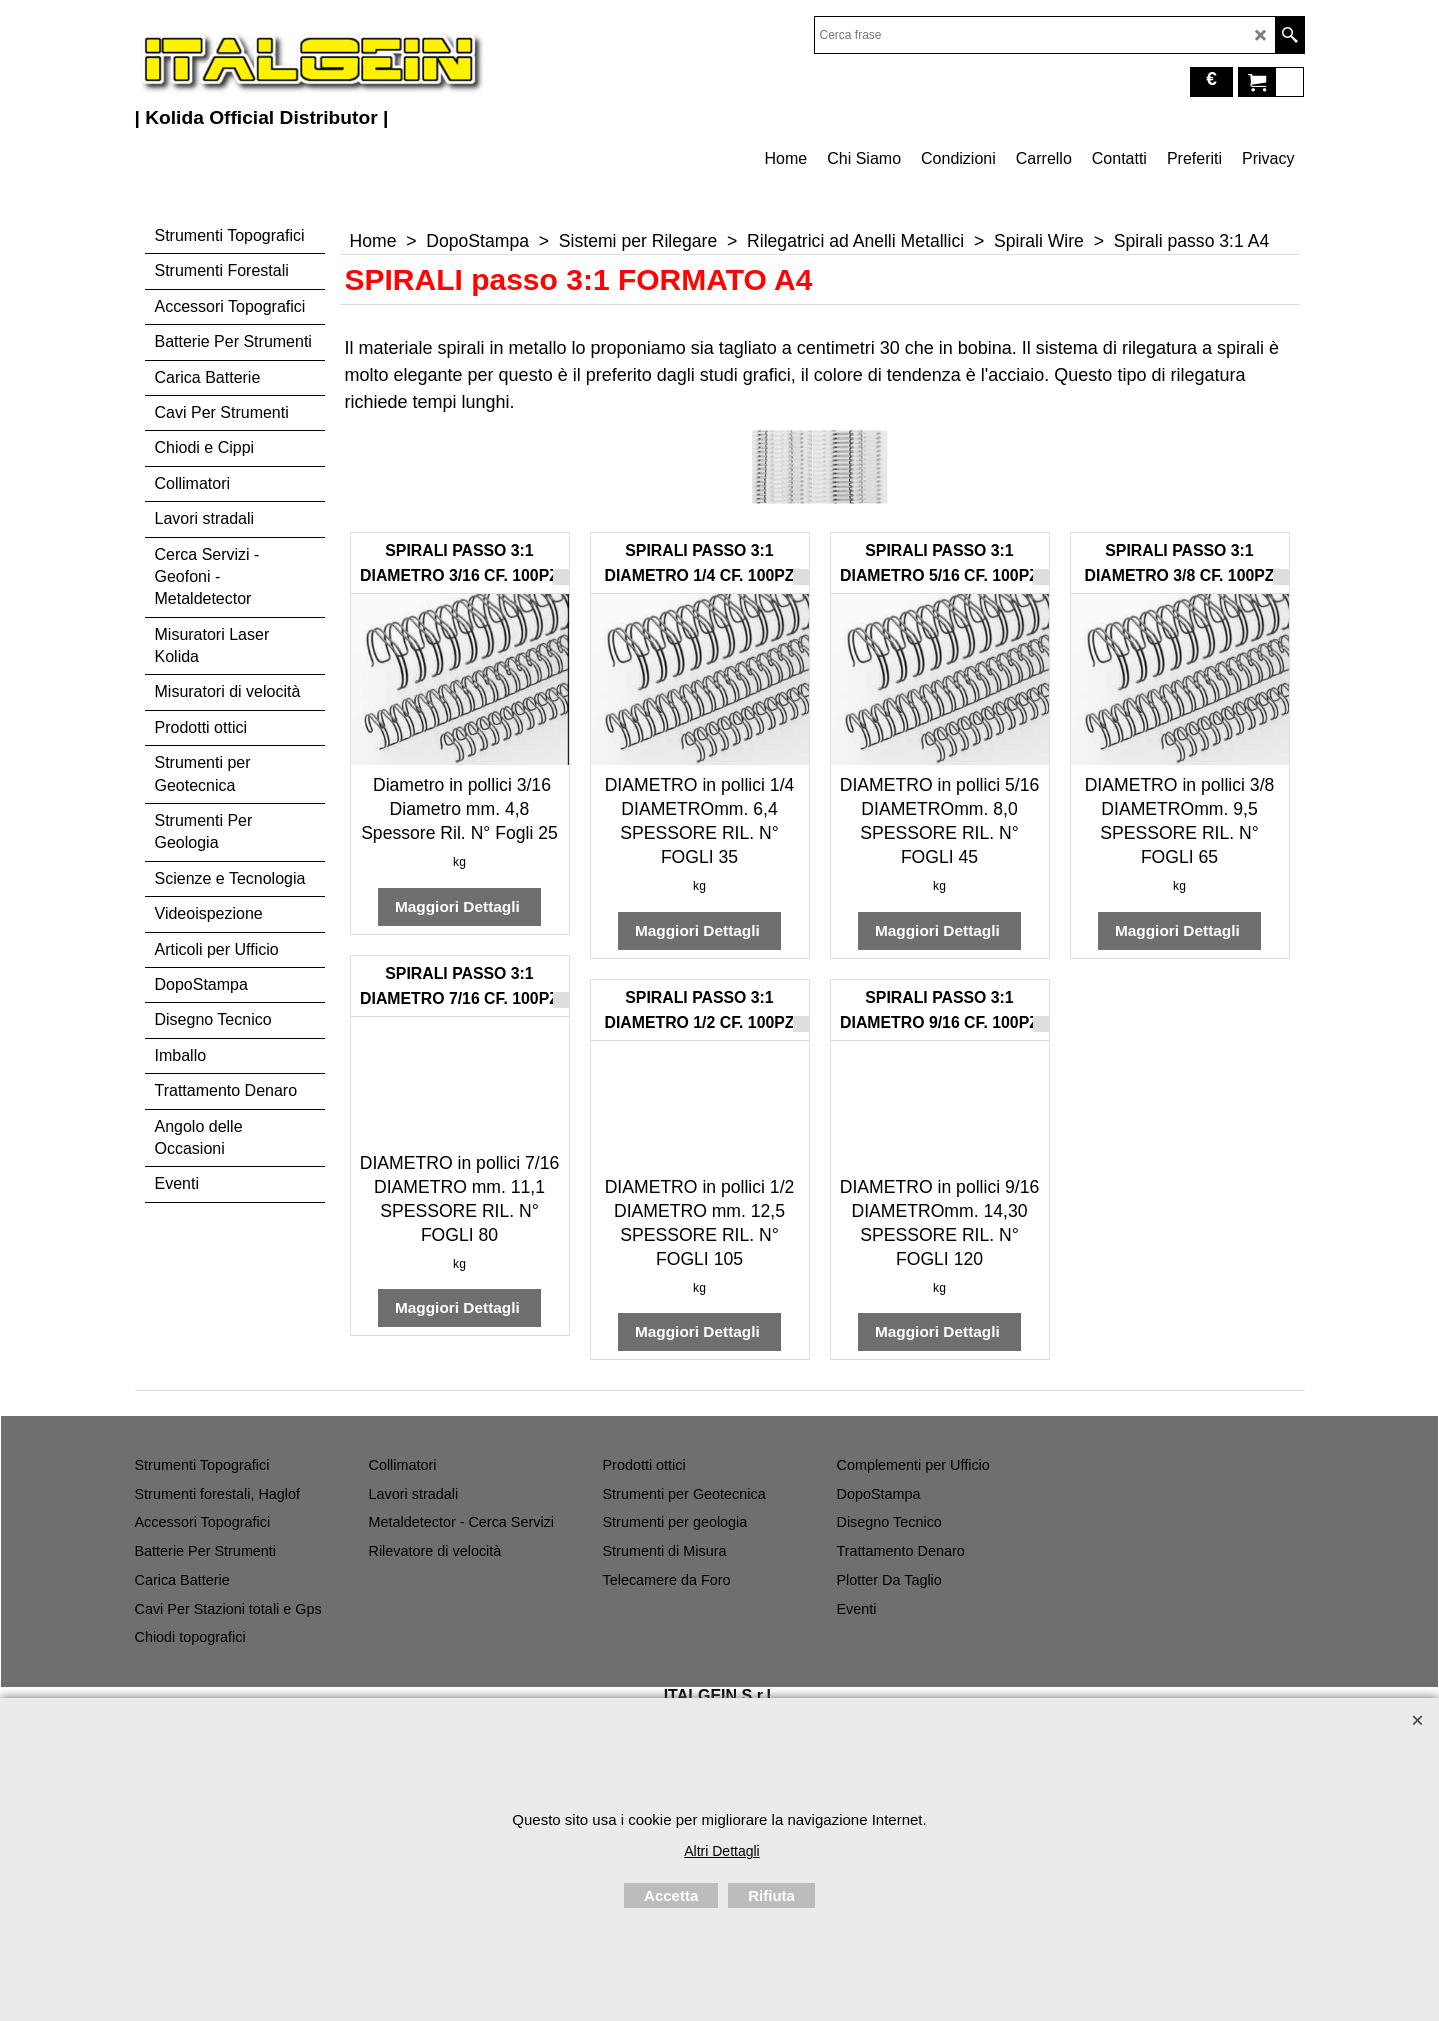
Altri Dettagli (721, 1851)
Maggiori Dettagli (459, 906)
